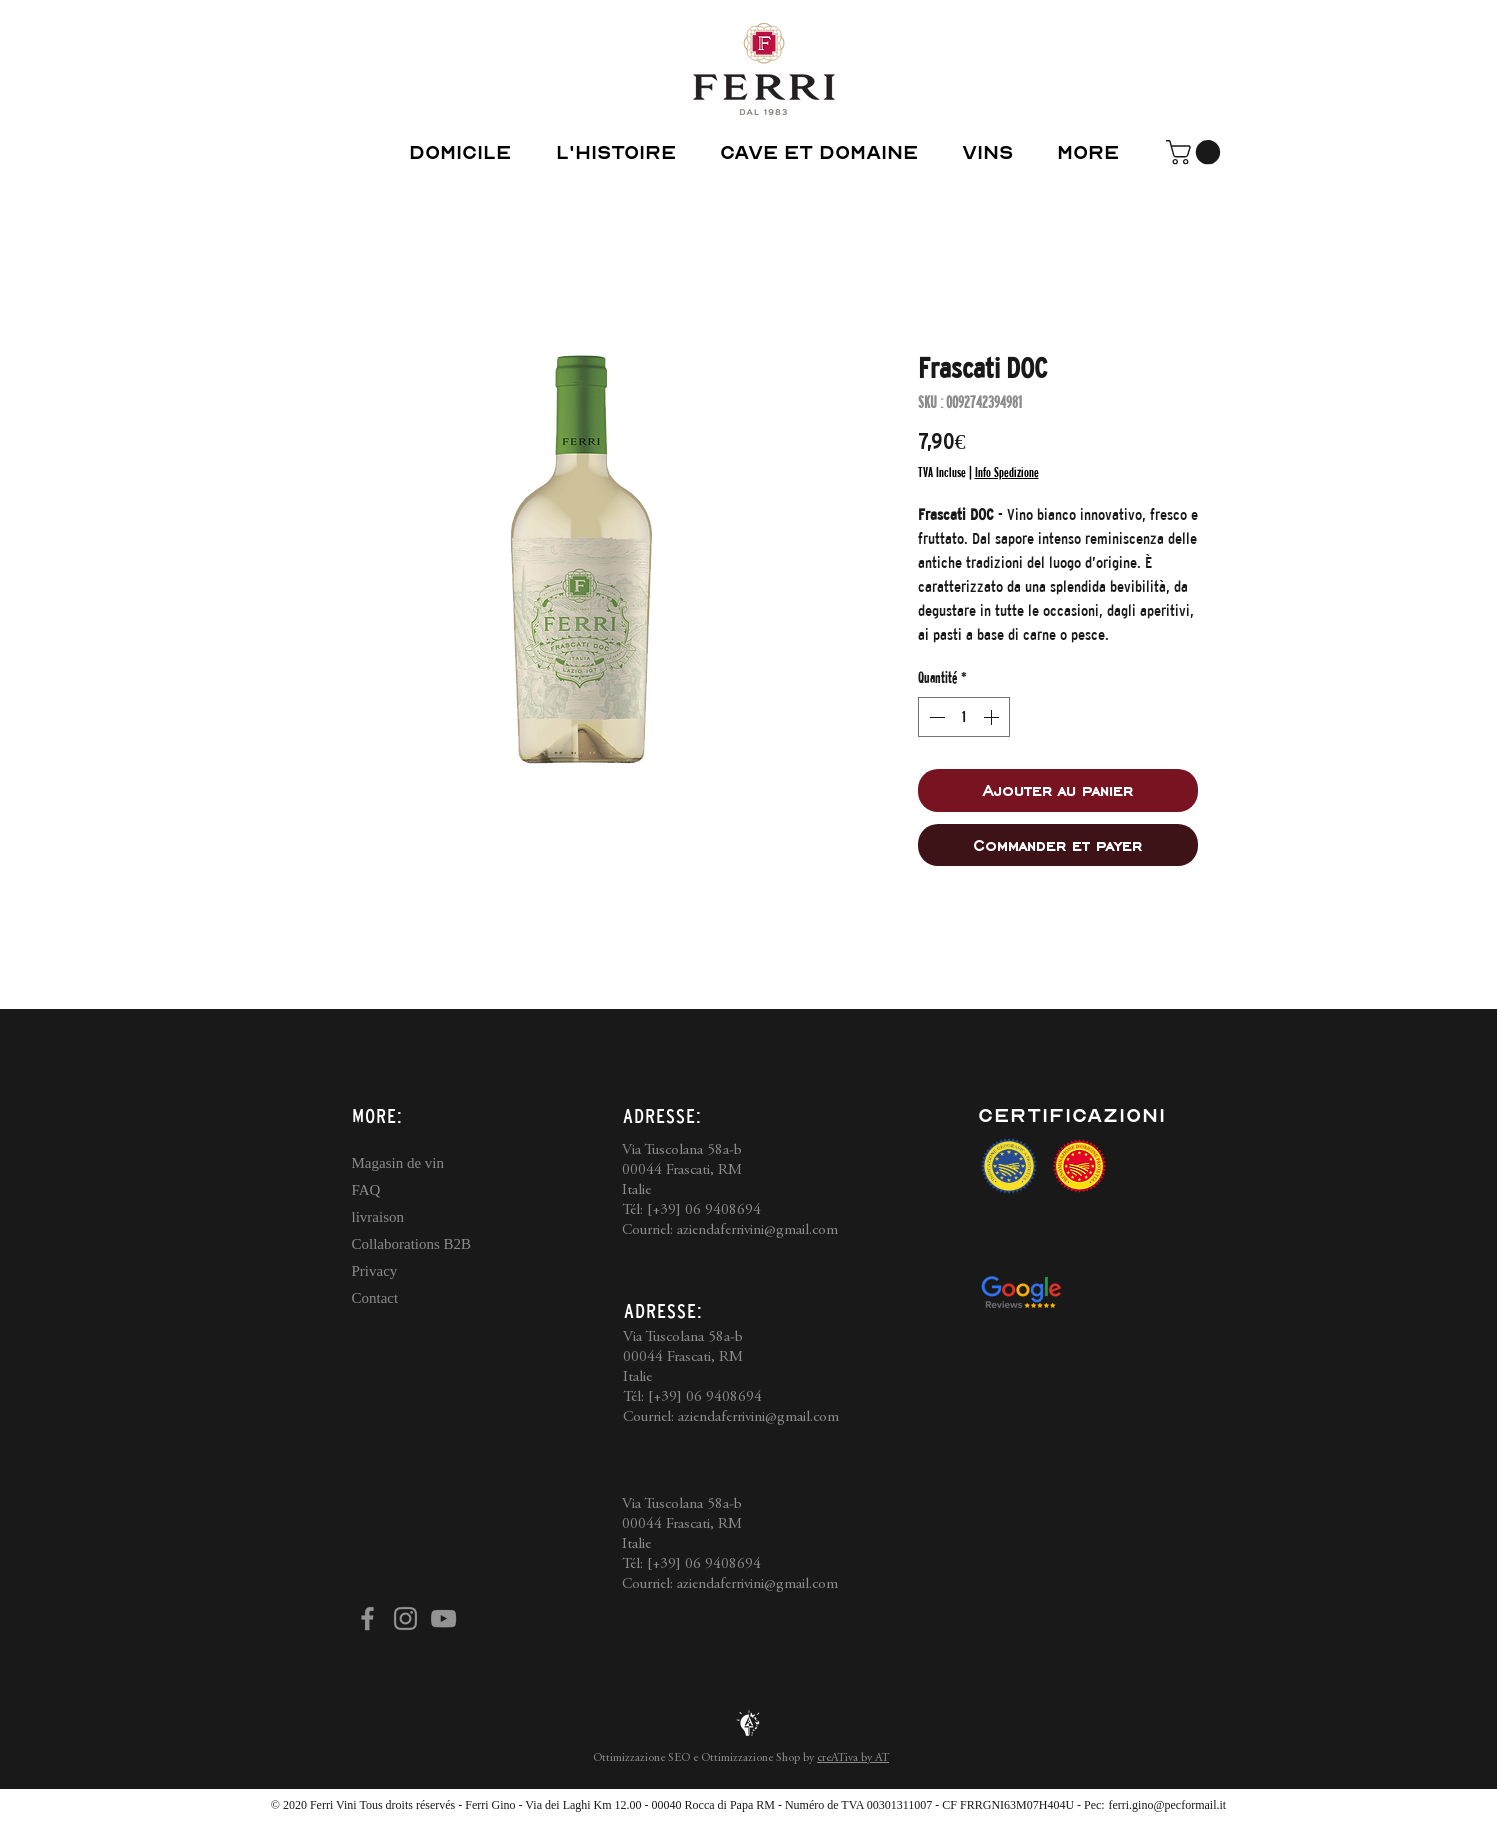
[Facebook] (367, 1618)
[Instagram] (405, 1618)
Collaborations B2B (412, 1244)
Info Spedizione (1007, 472)
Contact (375, 1298)
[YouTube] (443, 1618)
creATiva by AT (853, 1758)
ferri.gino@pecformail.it (1167, 1805)
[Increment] (993, 717)
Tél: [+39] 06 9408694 (691, 1210)
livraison (378, 1217)
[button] (1196, 152)
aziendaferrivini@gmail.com (757, 1230)
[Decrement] (935, 717)
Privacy (375, 1271)
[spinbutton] (964, 717)
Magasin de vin (398, 1163)
